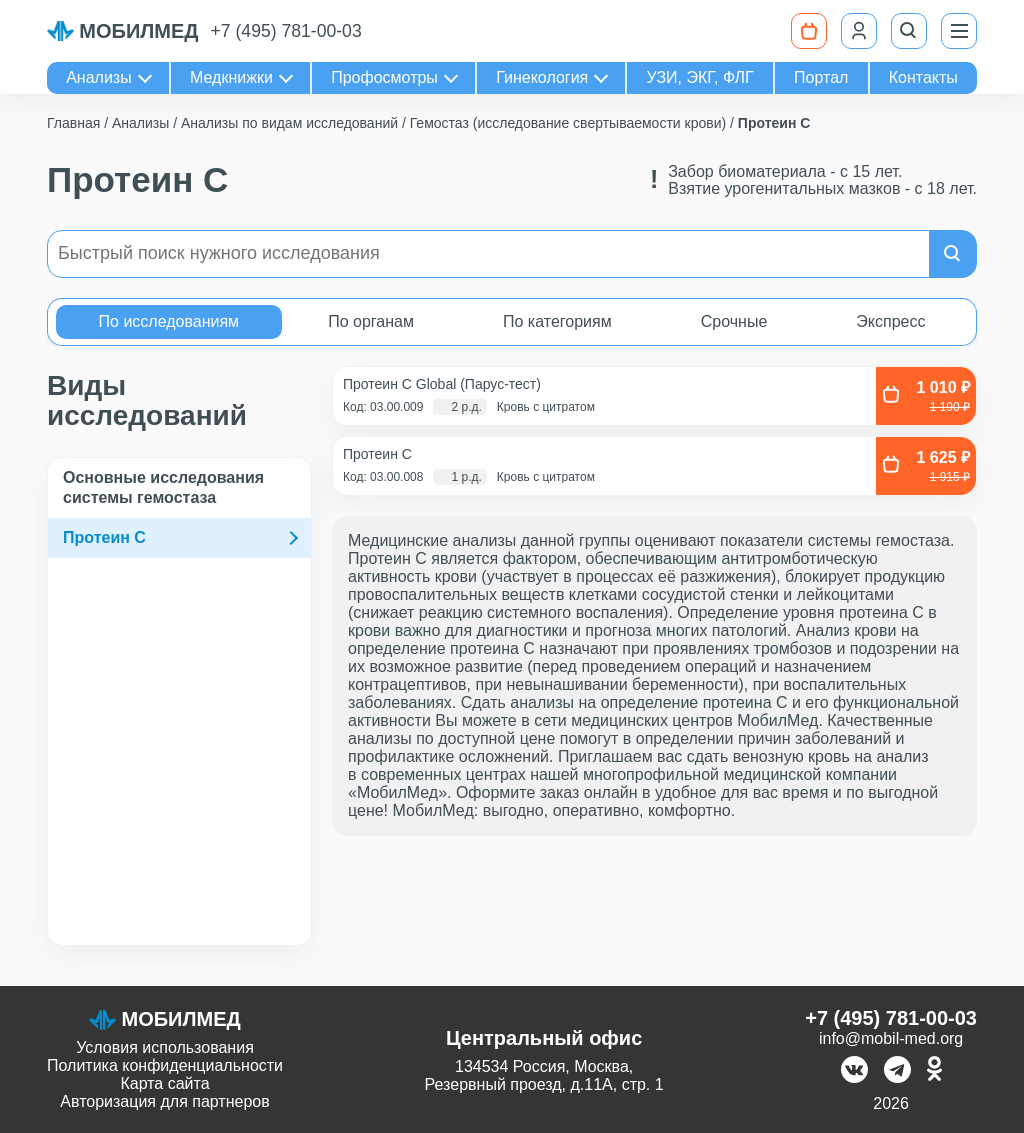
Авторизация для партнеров (164, 1101)
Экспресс (890, 321)
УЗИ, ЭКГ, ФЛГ (700, 77)
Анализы (99, 77)
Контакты (923, 77)
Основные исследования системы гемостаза (163, 487)
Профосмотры (384, 77)
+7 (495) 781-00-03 (286, 31)
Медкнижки (231, 77)
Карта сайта (164, 1083)
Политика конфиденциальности (165, 1065)
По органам (371, 321)
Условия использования (165, 1047)
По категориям (557, 321)
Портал (821, 77)
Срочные (734, 321)
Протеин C (104, 537)
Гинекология (542, 77)
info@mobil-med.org (891, 1038)
